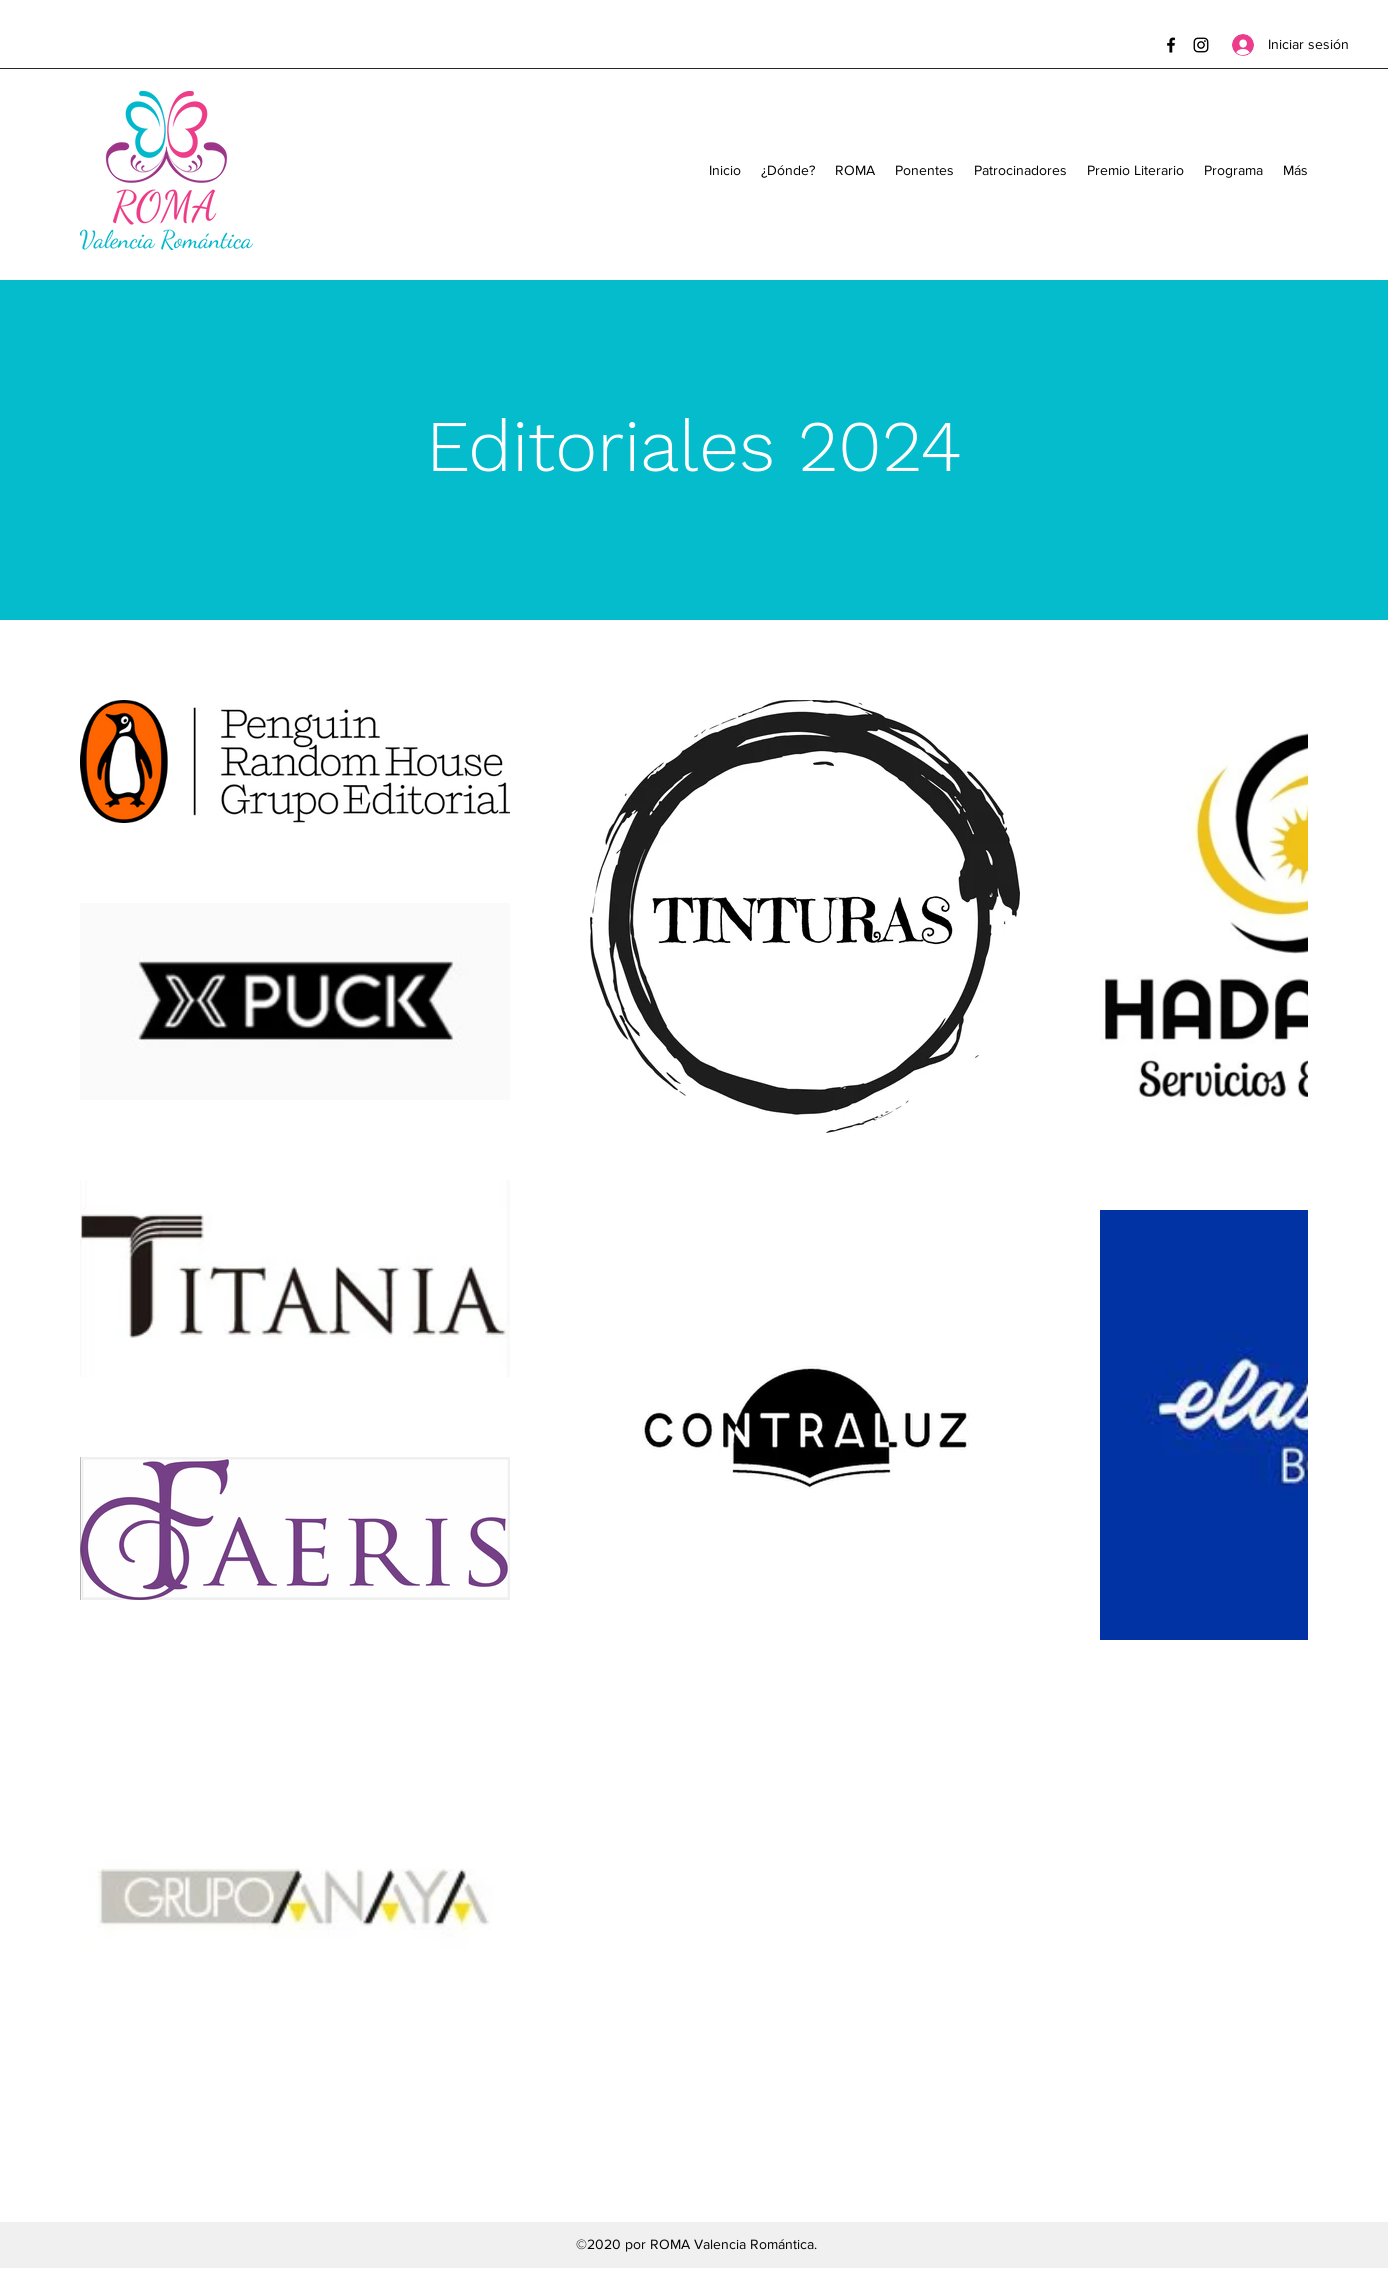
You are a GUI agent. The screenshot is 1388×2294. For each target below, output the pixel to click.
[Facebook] (1171, 45)
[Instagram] (1201, 45)
